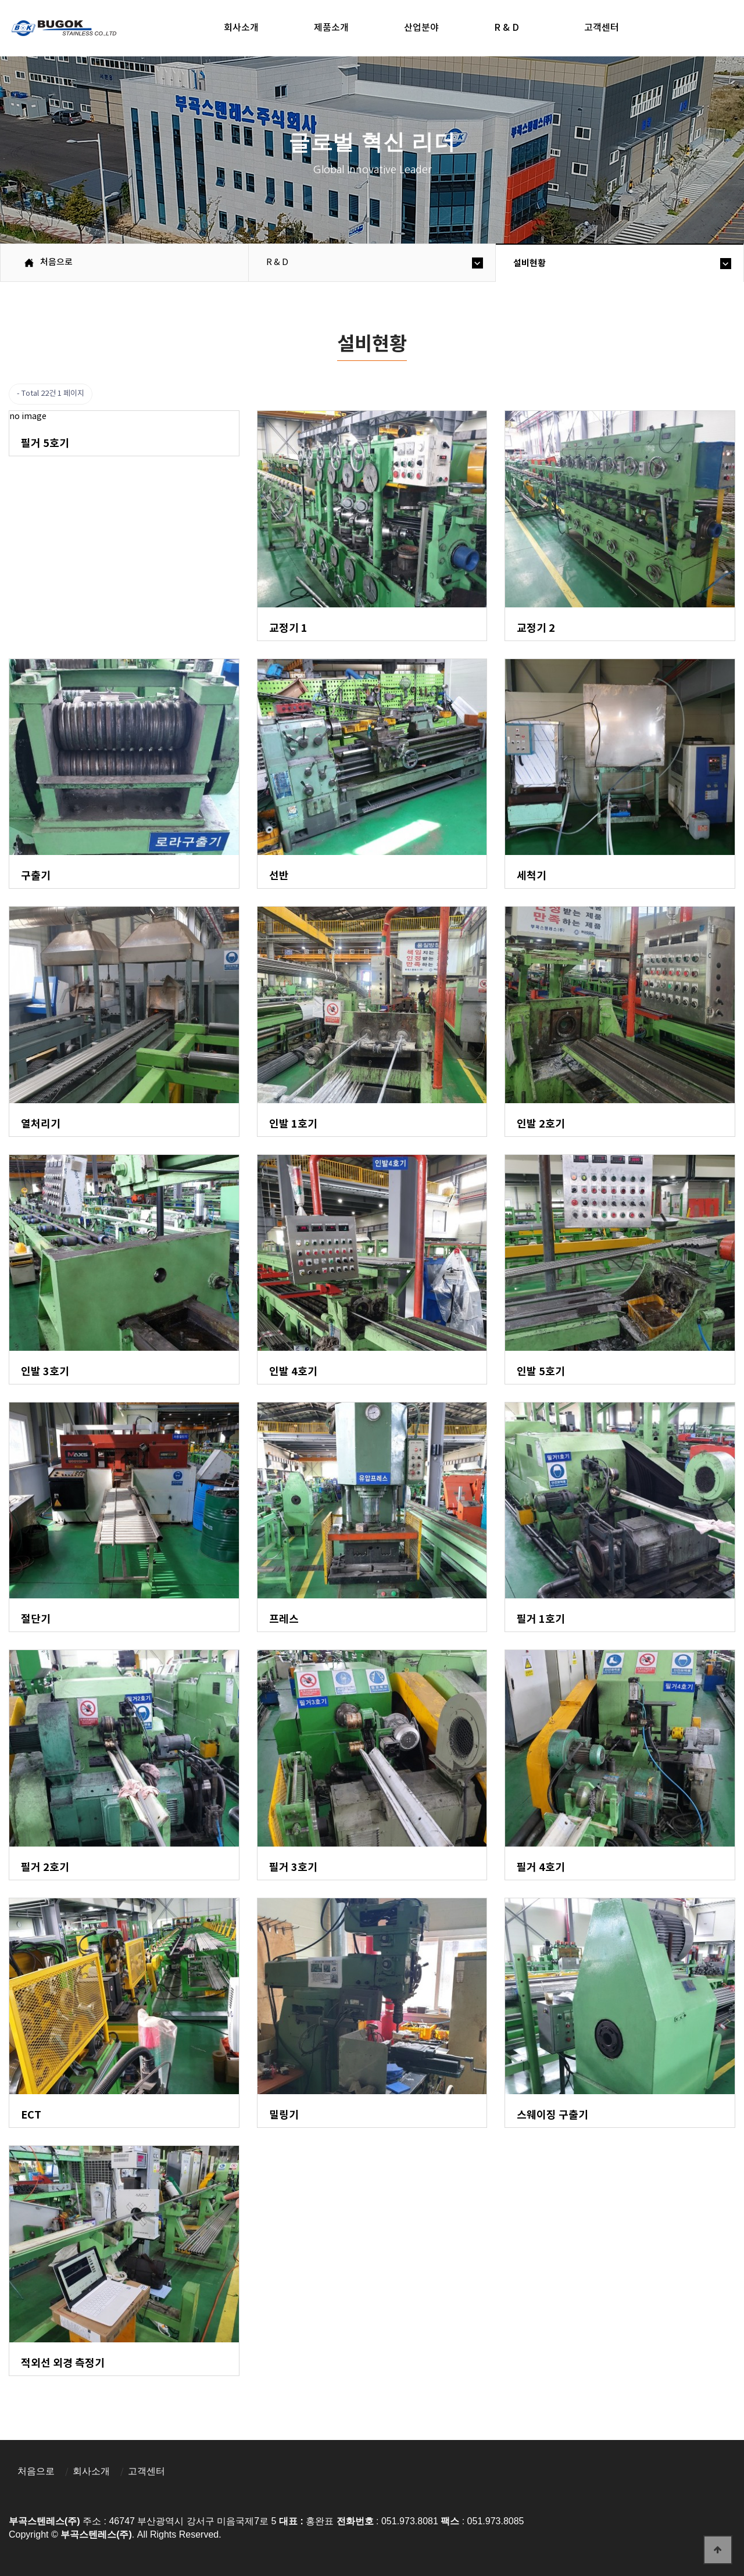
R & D (506, 28)
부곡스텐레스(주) (65, 29)
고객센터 (601, 28)
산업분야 (421, 28)
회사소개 (241, 28)
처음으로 (36, 2471)
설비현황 (529, 263)
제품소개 (331, 28)
